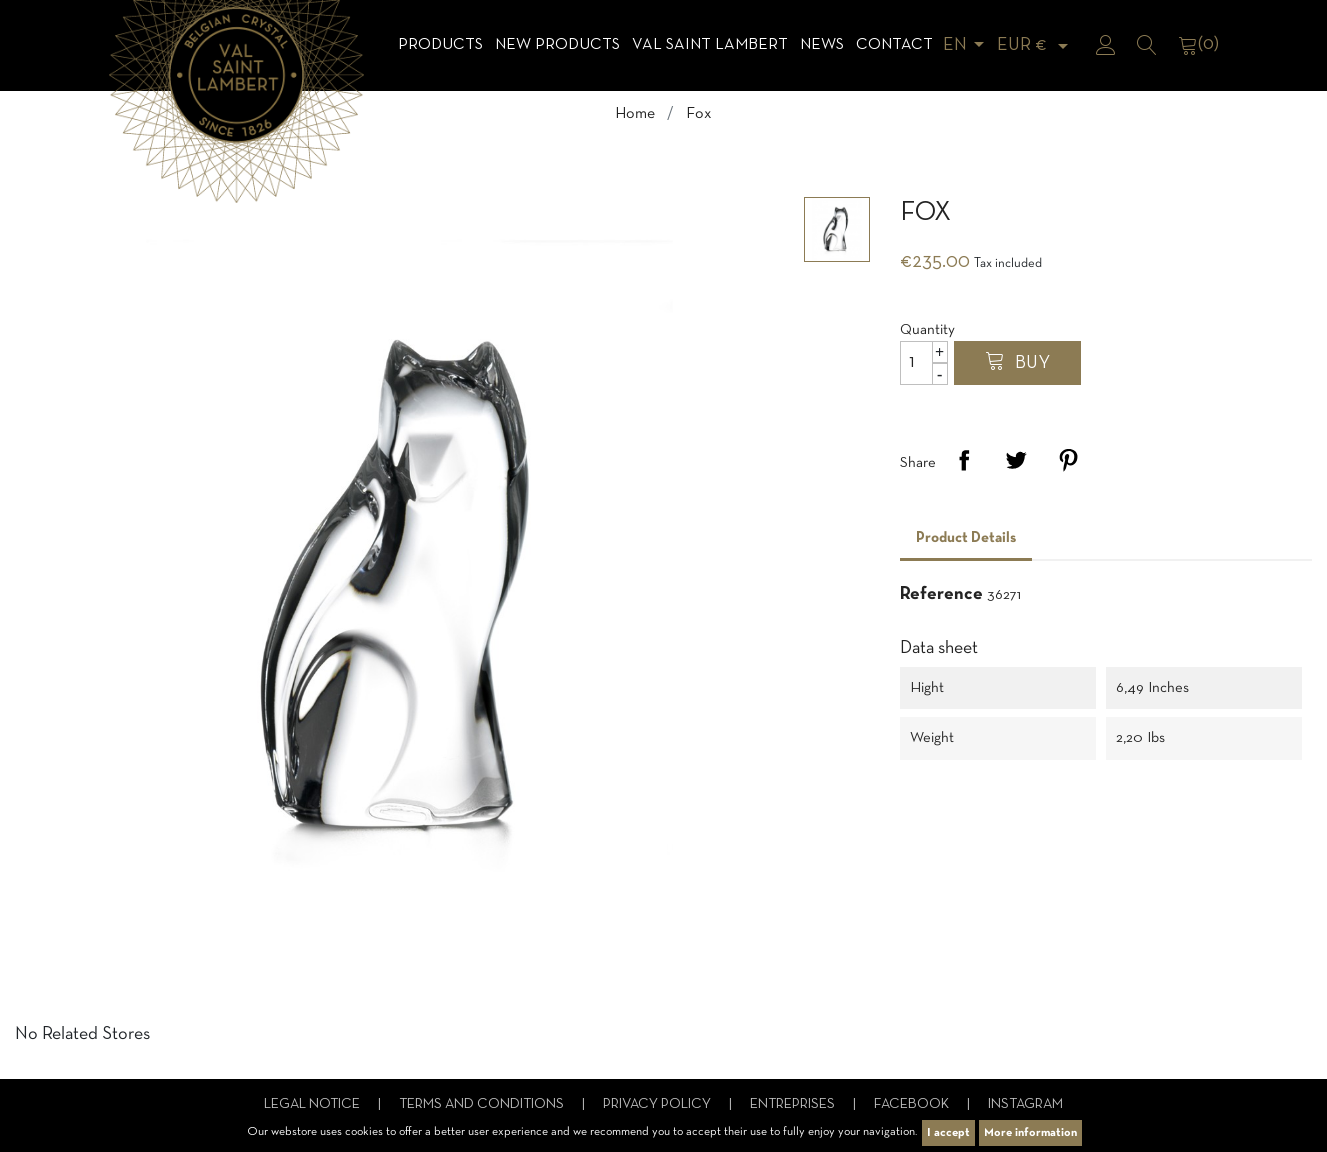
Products (440, 45)
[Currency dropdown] (1036, 45)
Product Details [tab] (966, 538)
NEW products (557, 45)
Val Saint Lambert (710, 45)
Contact (894, 45)
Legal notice (313, 1104)
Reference (941, 594)
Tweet (1016, 460)
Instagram (1025, 1104)
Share (964, 460)
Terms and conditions (483, 1104)
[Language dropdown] (967, 45)
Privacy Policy (658, 1104)
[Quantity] (924, 363)
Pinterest (1068, 460)
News (822, 45)
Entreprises (794, 1104)
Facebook (913, 1104)
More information (1030, 1133)
